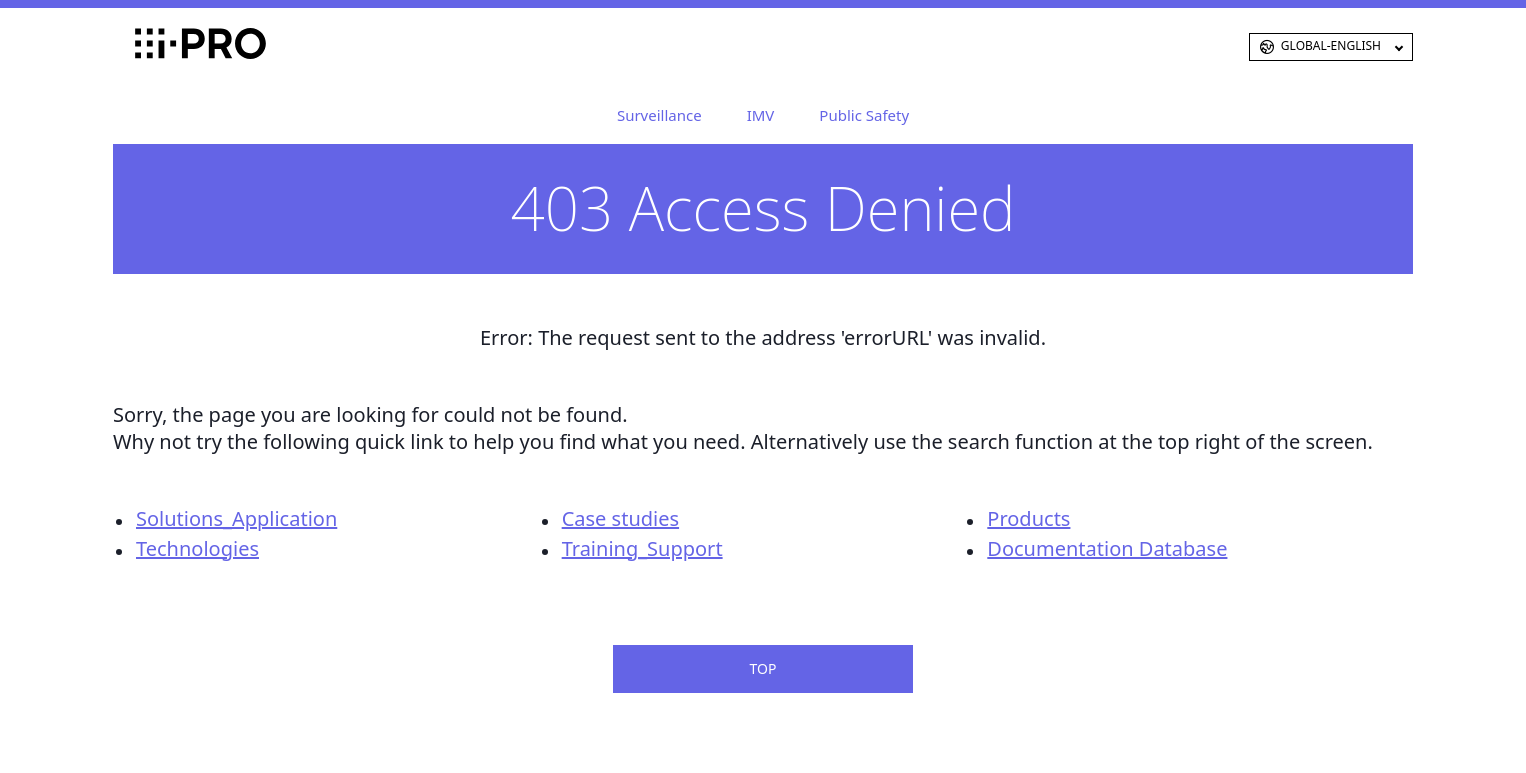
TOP (763, 668)
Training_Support (642, 548)
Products (1028, 518)
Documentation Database (1107, 548)
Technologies (197, 548)
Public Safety (864, 115)
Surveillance (659, 115)
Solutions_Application (236, 518)
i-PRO (168, 47)
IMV (761, 115)
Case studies (620, 518)
